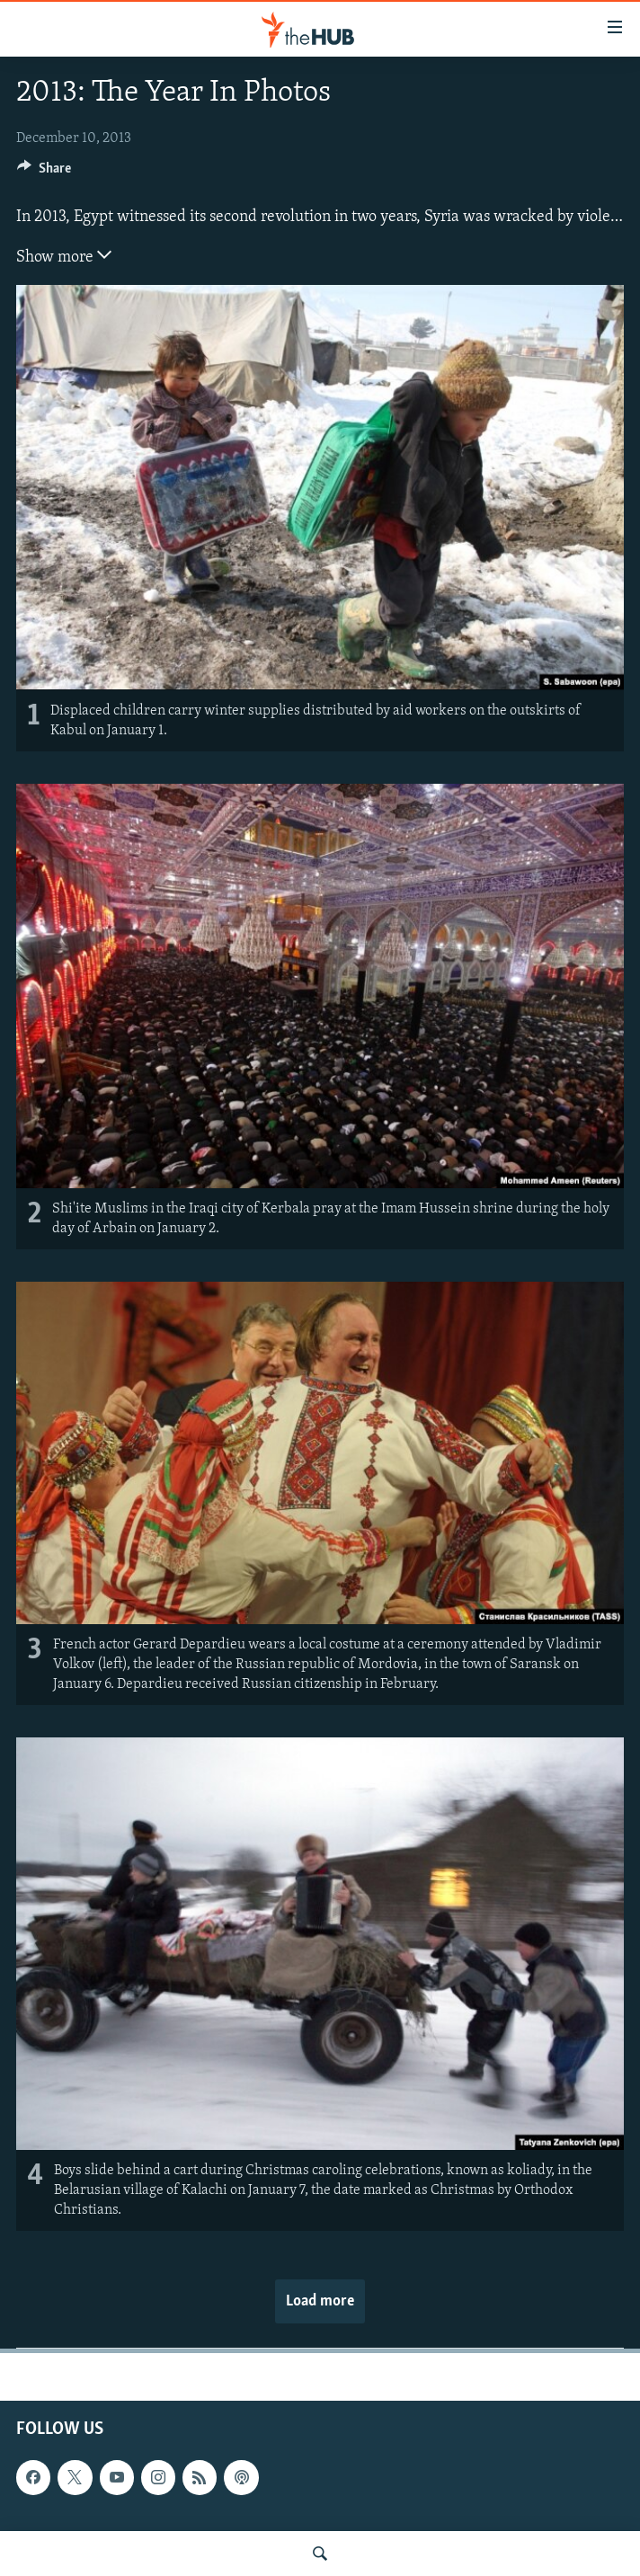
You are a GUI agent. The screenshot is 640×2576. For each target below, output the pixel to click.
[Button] (44, 172)
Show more (63, 255)
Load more (320, 2301)
